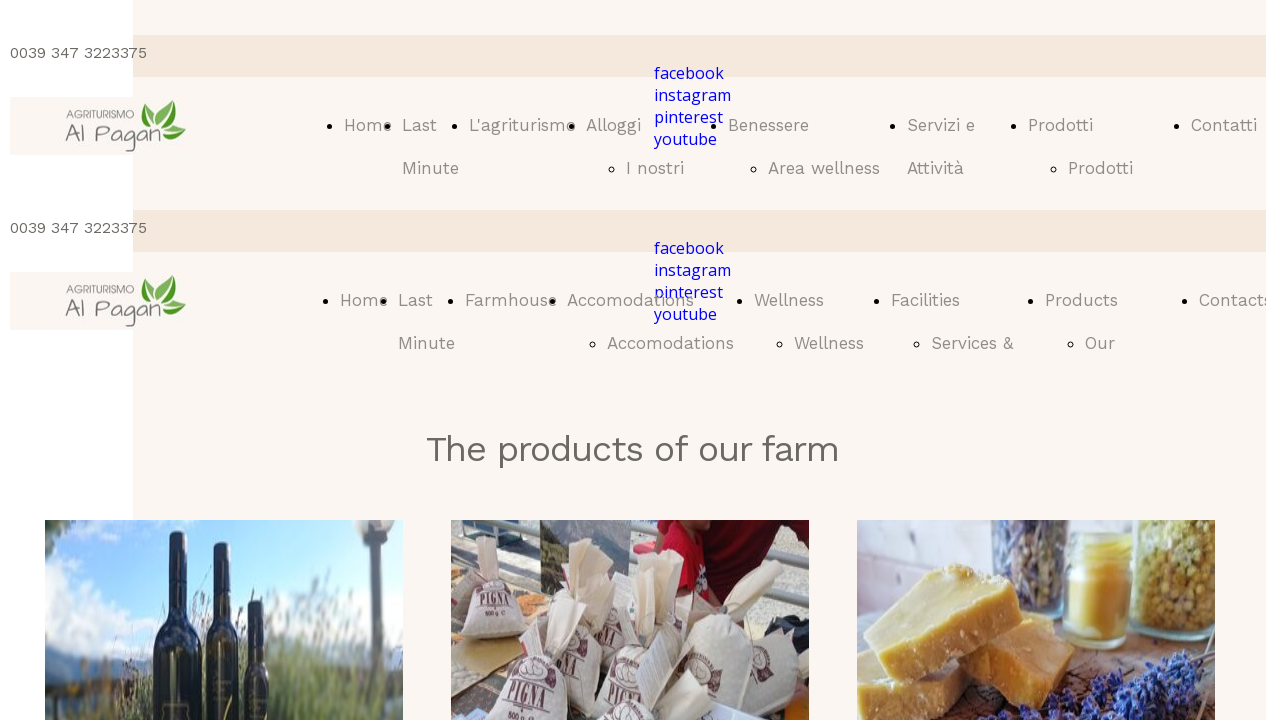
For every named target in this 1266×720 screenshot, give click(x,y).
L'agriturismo (522, 125)
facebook (689, 73)
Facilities (925, 300)
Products (1081, 300)
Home (368, 125)
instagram (692, 95)
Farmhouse (511, 300)
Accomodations (630, 300)
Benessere (768, 125)
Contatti (1224, 125)
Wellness (789, 300)
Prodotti (1060, 125)
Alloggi (613, 125)
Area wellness (824, 168)
